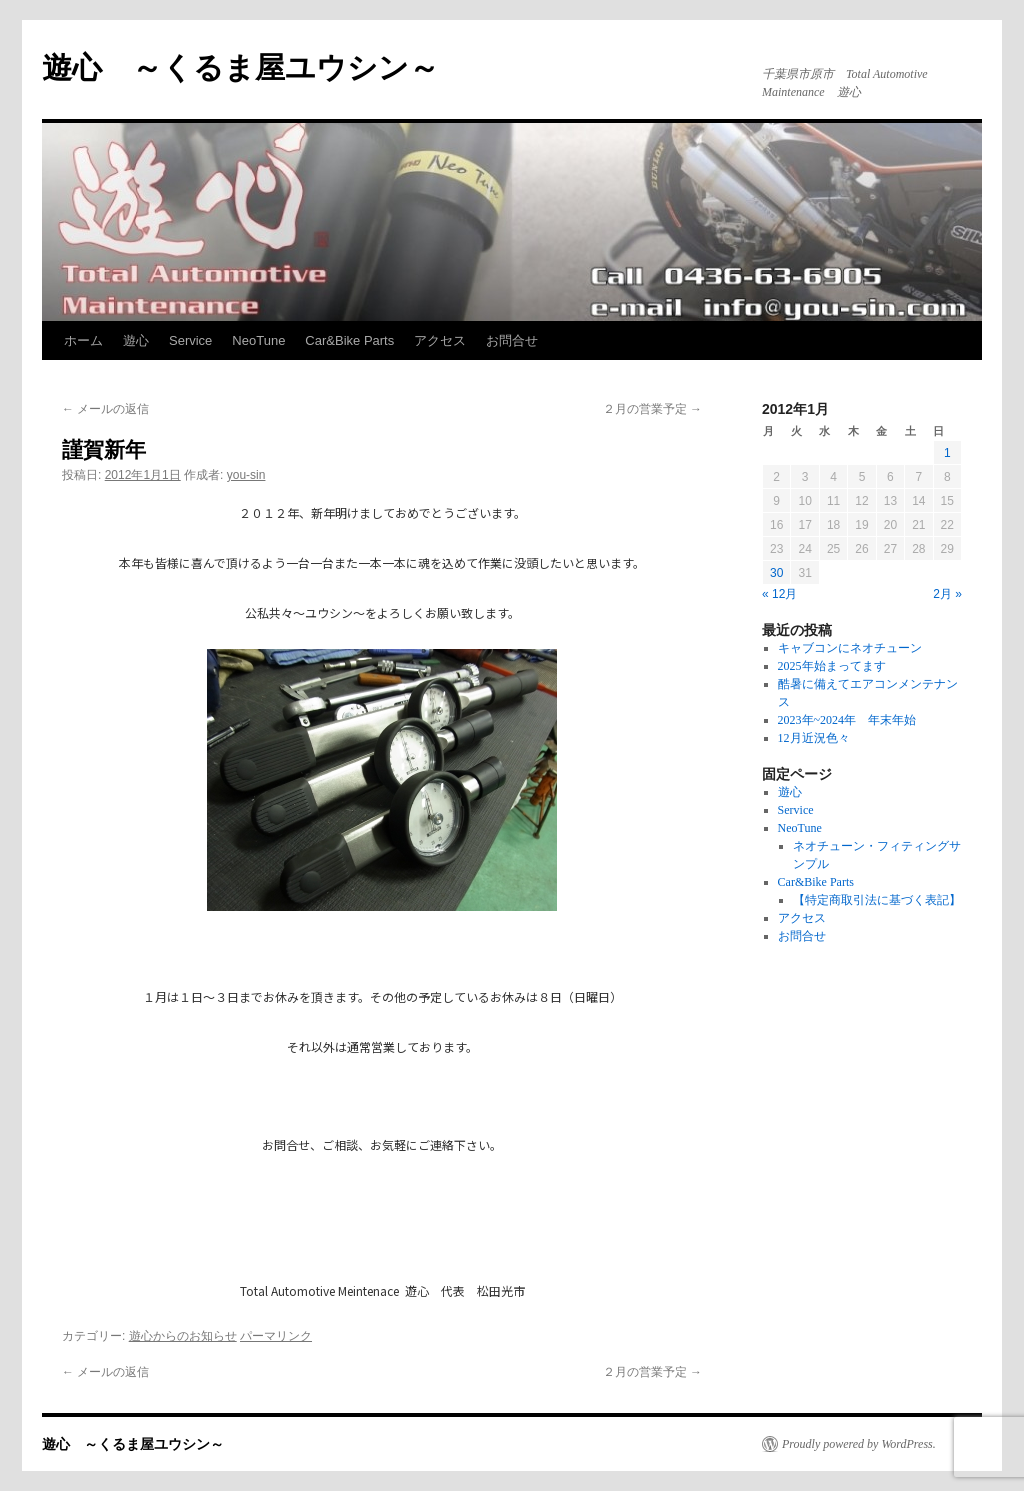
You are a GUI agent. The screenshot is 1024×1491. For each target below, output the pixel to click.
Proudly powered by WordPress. (859, 1444)
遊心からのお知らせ (183, 1336)
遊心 (136, 340)
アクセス (440, 340)
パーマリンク (276, 1336)
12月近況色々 (814, 738)
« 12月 (779, 594)
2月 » (947, 594)
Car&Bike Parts (349, 340)
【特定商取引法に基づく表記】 (877, 900)
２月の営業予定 (652, 409)
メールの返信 (105, 409)
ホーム (83, 340)
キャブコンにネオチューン (850, 648)
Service (190, 340)
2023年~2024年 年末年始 (847, 720)
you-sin (246, 475)
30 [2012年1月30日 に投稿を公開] (776, 573)
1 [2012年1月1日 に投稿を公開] (947, 453)
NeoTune (258, 340)
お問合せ (512, 340)
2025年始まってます (832, 666)
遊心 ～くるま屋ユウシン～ (240, 67)
